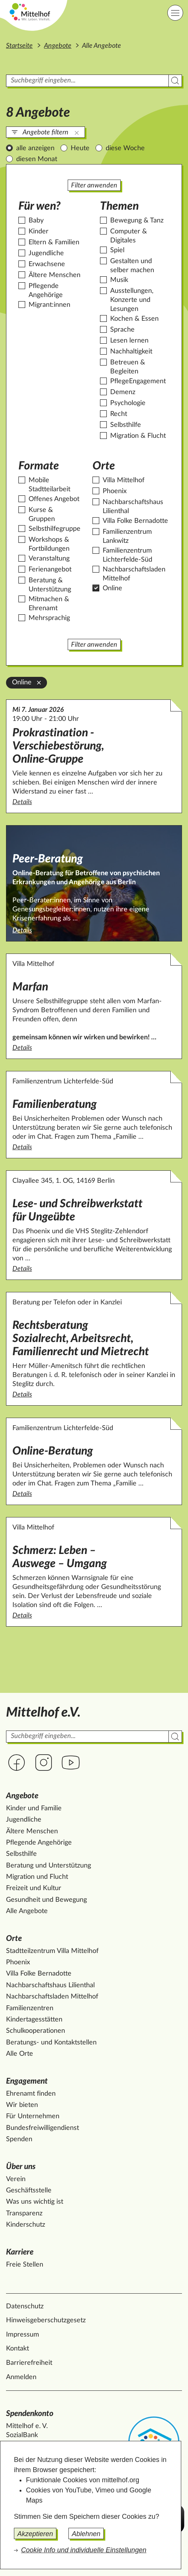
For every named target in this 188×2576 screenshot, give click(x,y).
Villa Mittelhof (123, 480)
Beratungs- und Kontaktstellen (51, 2042)
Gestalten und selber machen (132, 266)
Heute (80, 148)
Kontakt (17, 2348)
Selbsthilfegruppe (54, 529)
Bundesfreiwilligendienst (42, 2128)
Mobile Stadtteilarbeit (49, 485)
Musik (119, 280)
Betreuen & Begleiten (127, 367)
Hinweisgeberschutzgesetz (46, 2320)
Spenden (19, 2139)
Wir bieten (22, 2105)
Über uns (21, 2167)
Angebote (57, 46)
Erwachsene (47, 264)
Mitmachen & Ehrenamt (49, 604)
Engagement (27, 2081)
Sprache (122, 329)
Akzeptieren (35, 2534)
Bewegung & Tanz (137, 220)
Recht (118, 414)
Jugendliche (46, 253)
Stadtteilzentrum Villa (52, 1951)
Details (94, 802)
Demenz (122, 392)
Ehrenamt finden (31, 2093)
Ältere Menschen (54, 275)
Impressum (22, 2334)
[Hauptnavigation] (175, 13)
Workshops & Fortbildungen (49, 544)
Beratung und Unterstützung (48, 1865)
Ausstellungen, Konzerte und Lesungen (131, 300)
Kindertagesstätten (34, 2019)
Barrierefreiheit (29, 2363)
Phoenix (115, 491)
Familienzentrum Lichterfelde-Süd (127, 555)
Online (112, 588)
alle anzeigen (35, 148)
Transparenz (24, 2213)
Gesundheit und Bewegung (46, 1900)
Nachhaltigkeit (131, 351)
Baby (36, 220)
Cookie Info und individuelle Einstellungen (83, 2550)
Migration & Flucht (138, 436)
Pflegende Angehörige (46, 291)
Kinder (39, 231)
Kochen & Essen (134, 318)
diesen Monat (36, 159)
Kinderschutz (25, 2224)
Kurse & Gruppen (42, 515)
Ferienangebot (50, 569)
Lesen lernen (129, 340)
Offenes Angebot (54, 499)
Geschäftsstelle (29, 2190)
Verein (16, 2179)
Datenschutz (25, 2306)
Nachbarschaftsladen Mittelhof (134, 574)
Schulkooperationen (35, 2031)
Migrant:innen (49, 305)
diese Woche (125, 148)
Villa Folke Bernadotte (135, 521)
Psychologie (128, 403)
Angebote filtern (45, 132)
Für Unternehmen (32, 2116)
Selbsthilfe (125, 425)
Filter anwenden (94, 185)
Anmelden (21, 2377)
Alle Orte (19, 2053)
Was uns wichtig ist (34, 2201)
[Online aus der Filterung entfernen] (39, 682)
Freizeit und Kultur (33, 1888)
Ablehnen (86, 2534)
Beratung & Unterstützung (50, 585)
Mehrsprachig (49, 618)
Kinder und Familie (34, 1808)
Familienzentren (29, 2008)
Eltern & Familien (54, 242)
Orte (14, 1938)
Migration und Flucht (37, 1877)
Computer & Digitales (128, 236)
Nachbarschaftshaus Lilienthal (133, 507)
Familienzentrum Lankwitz (127, 536)
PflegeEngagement (138, 381)
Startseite (19, 46)
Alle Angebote (27, 1911)
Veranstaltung (49, 558)
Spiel (117, 250)
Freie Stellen (24, 2264)
